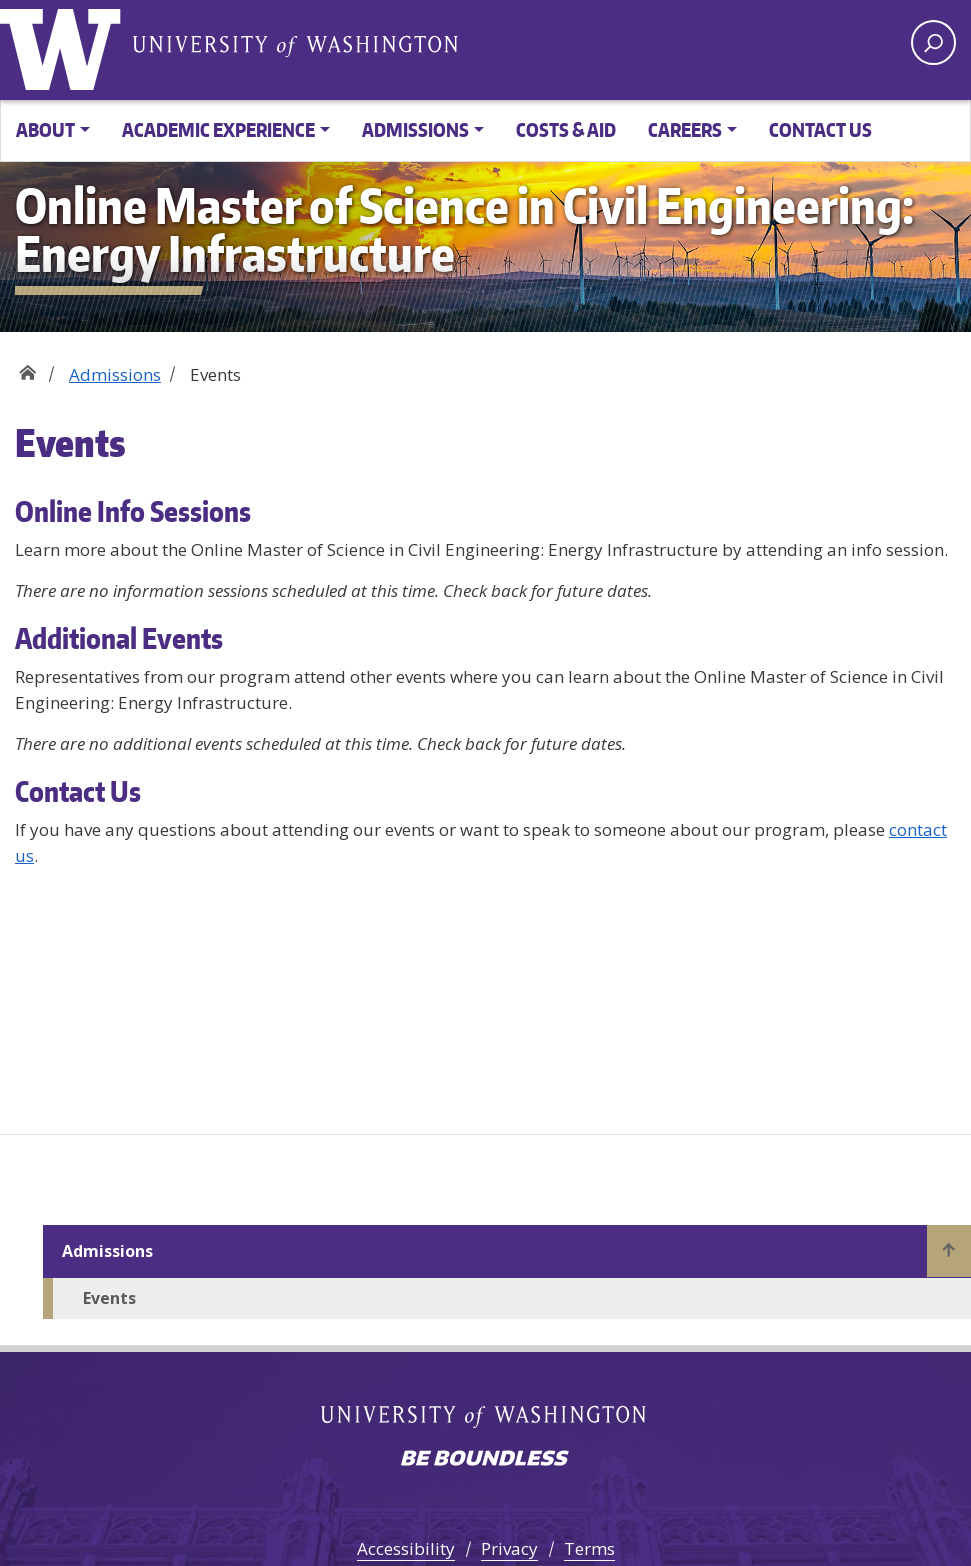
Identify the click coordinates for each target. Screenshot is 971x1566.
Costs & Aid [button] (566, 129)
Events (109, 1298)
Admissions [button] (415, 129)
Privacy (509, 1548)
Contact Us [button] (820, 129)
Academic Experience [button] (218, 129)
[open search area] (933, 42)
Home (27, 367)
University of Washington (295, 45)
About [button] (45, 129)
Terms (589, 1548)
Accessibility (406, 1548)
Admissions (115, 374)
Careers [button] (685, 129)
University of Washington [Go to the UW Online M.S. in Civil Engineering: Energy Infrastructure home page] (65, 45)
